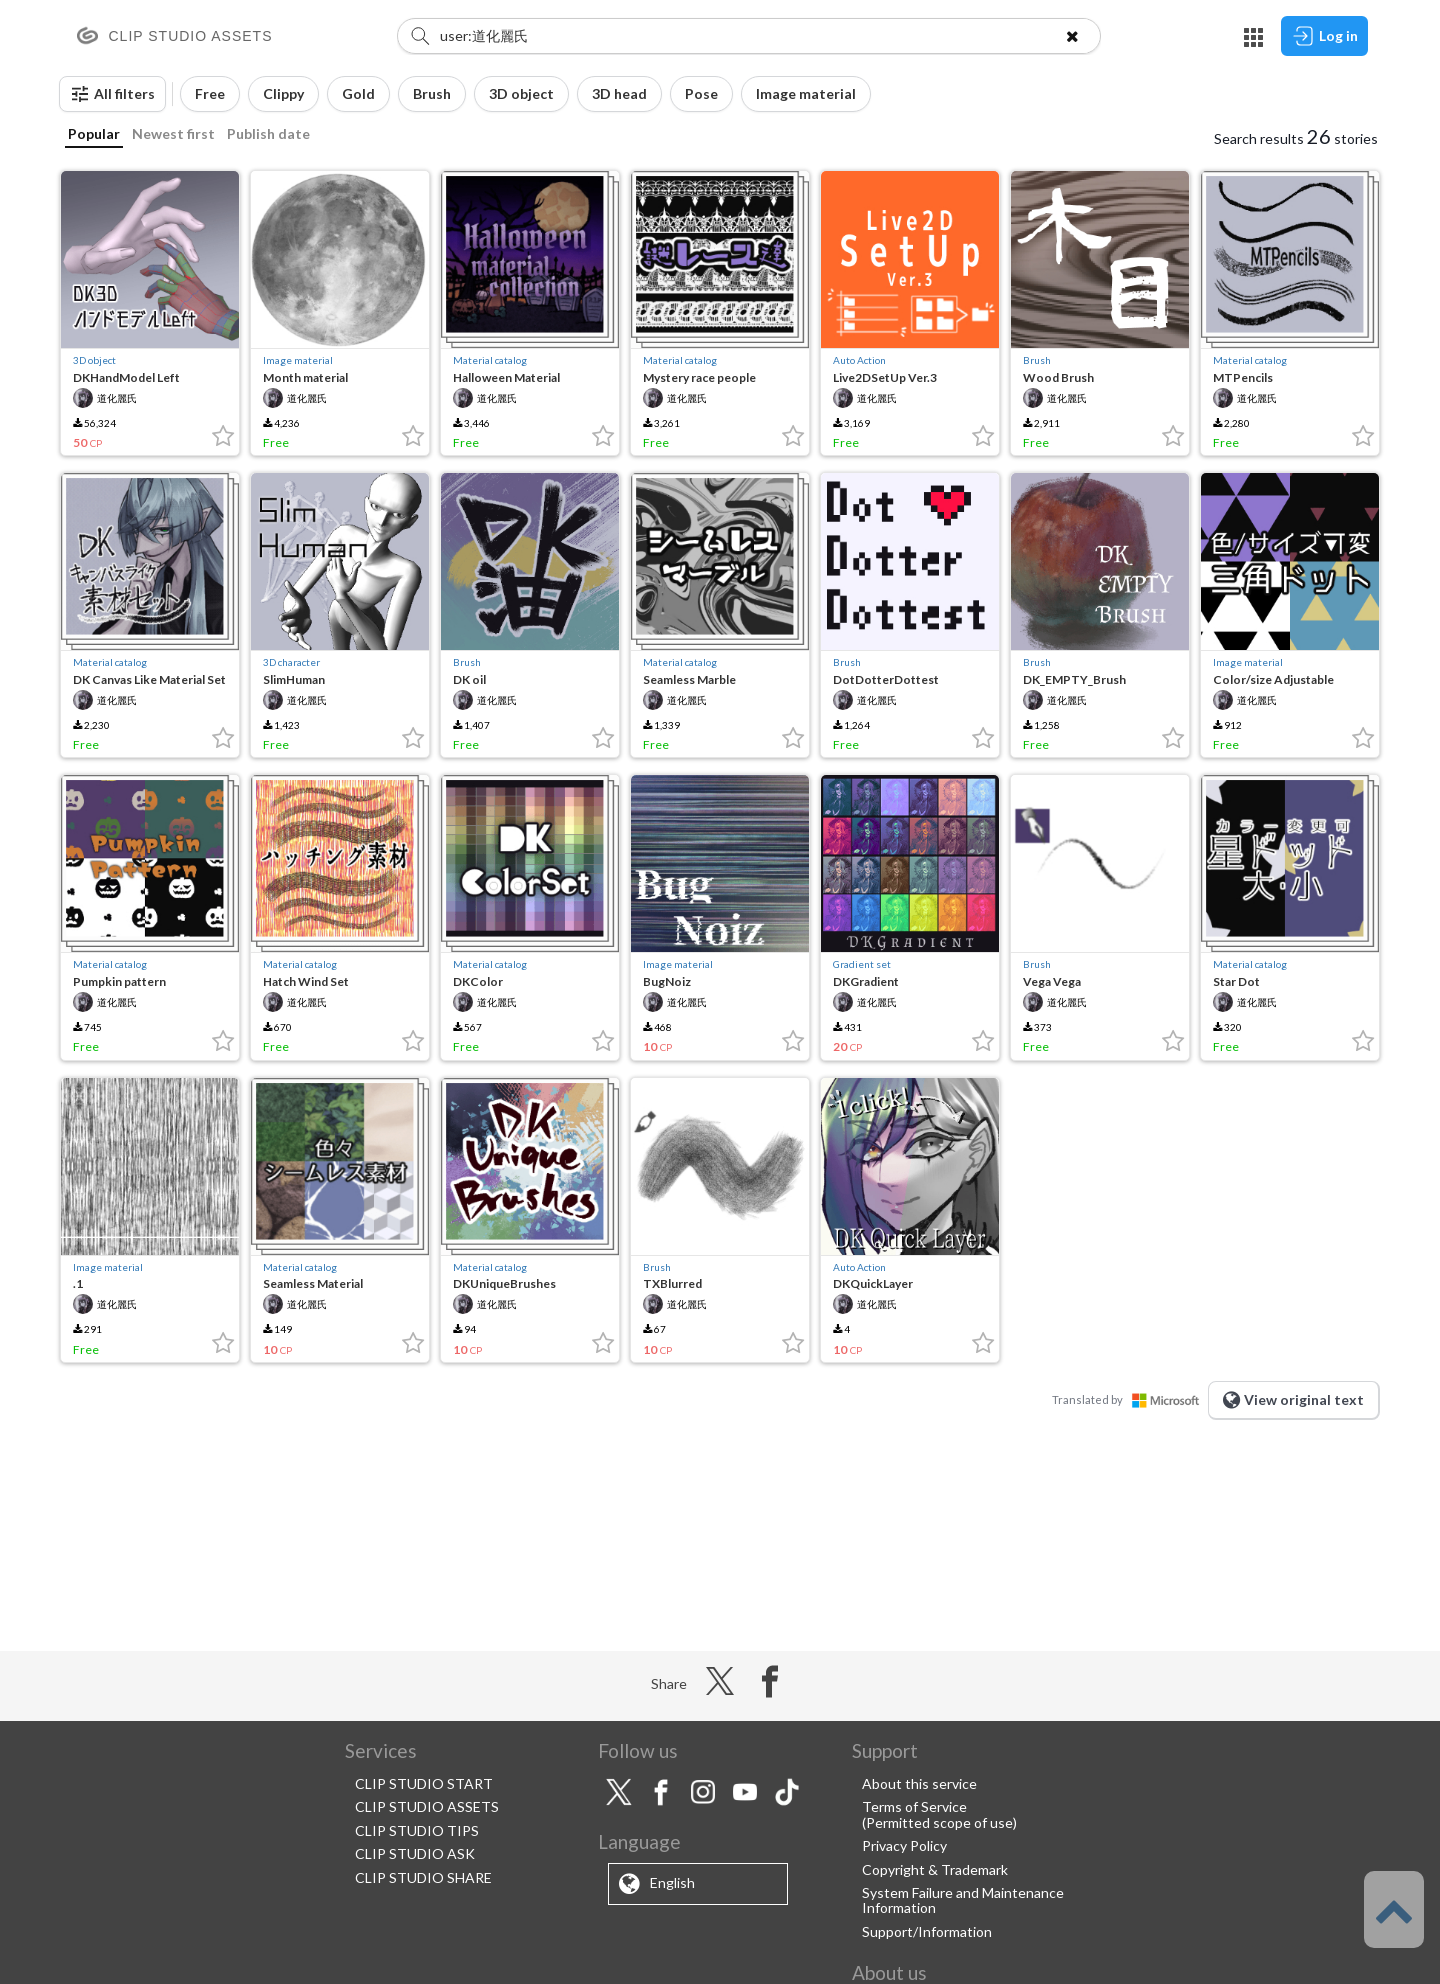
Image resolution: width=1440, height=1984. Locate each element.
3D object (94, 360)
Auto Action (859, 360)
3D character (291, 662)
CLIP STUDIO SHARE (423, 1877)
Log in (1324, 36)
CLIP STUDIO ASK (415, 1853)
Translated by (1130, 1399)
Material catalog (490, 360)
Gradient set (862, 964)
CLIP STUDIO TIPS (417, 1830)
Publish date (268, 133)
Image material (298, 360)
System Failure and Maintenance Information (963, 1900)
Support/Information (927, 1931)
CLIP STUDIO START (424, 1783)
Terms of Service (914, 1806)
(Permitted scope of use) (939, 1822)
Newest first (173, 133)
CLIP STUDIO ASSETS (427, 1806)
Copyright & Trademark (935, 1869)
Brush (1037, 360)
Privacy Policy (904, 1845)
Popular (94, 133)
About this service (919, 1783)
